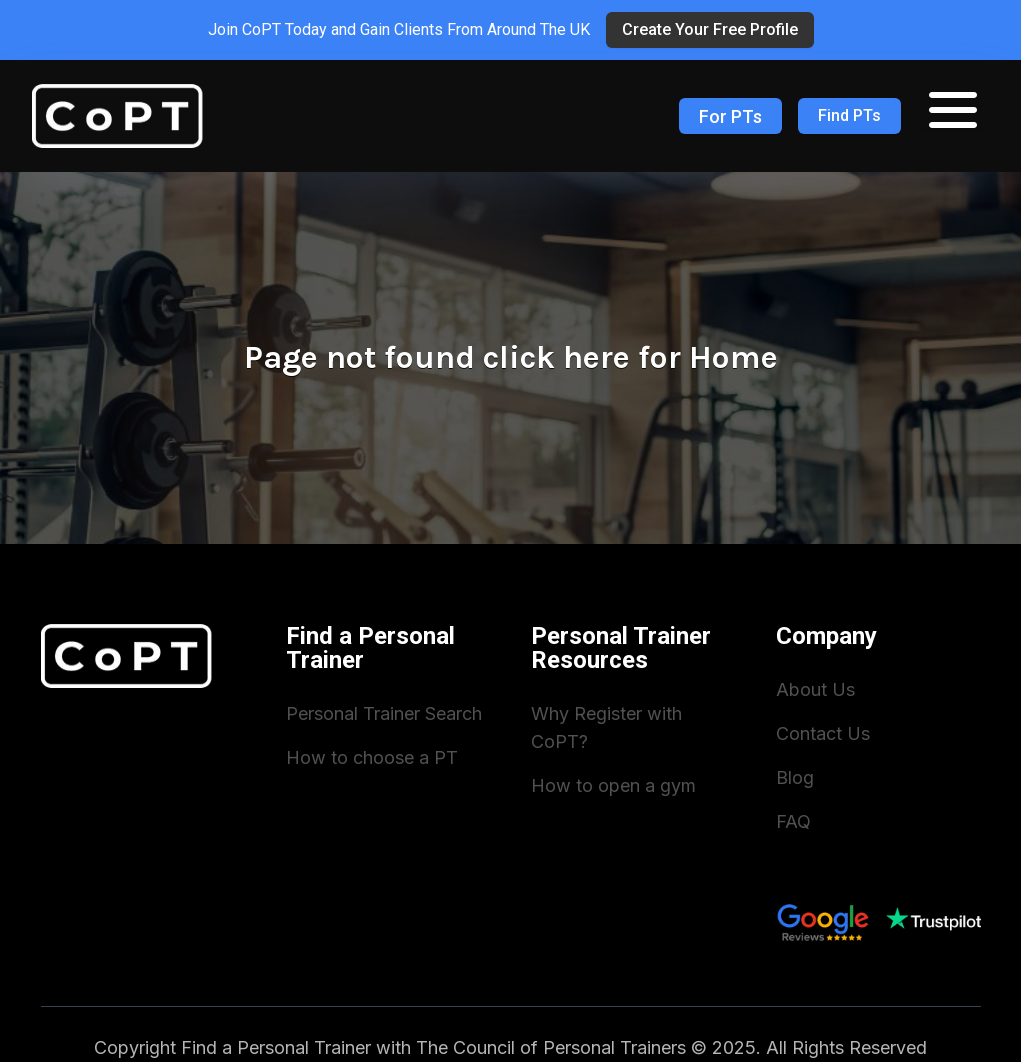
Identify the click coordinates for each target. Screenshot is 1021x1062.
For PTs (730, 116)
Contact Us (823, 733)
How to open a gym (613, 785)
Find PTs (849, 115)
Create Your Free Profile (710, 29)
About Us (815, 689)
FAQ (793, 821)
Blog (795, 777)
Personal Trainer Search (384, 713)
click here (556, 357)
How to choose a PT (372, 757)
